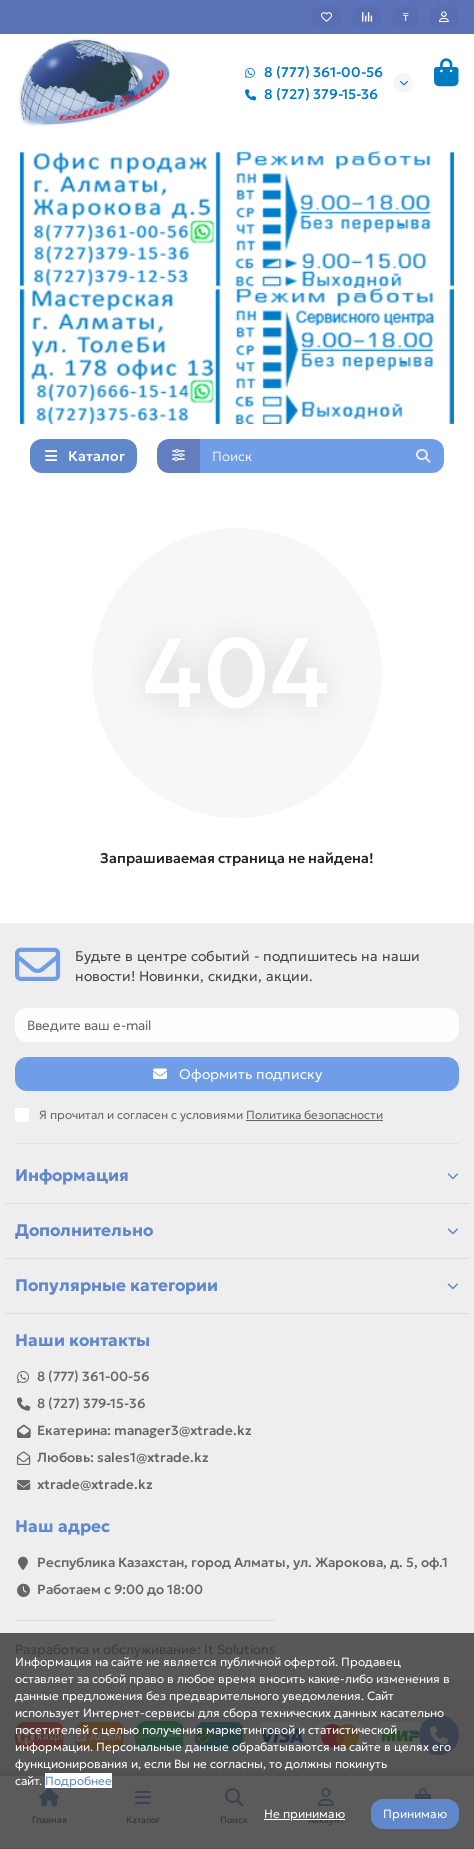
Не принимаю (304, 1813)
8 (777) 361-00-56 (309, 72)
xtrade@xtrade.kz (95, 1484)
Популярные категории (237, 1285)
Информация (237, 1175)
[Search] (322, 456)
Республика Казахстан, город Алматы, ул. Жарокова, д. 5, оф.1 (242, 1562)
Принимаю (415, 1813)
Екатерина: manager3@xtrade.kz (144, 1430)
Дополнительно (237, 1230)
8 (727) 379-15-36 (307, 94)
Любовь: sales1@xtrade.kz (123, 1457)
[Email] (237, 1025)
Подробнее (78, 1780)
